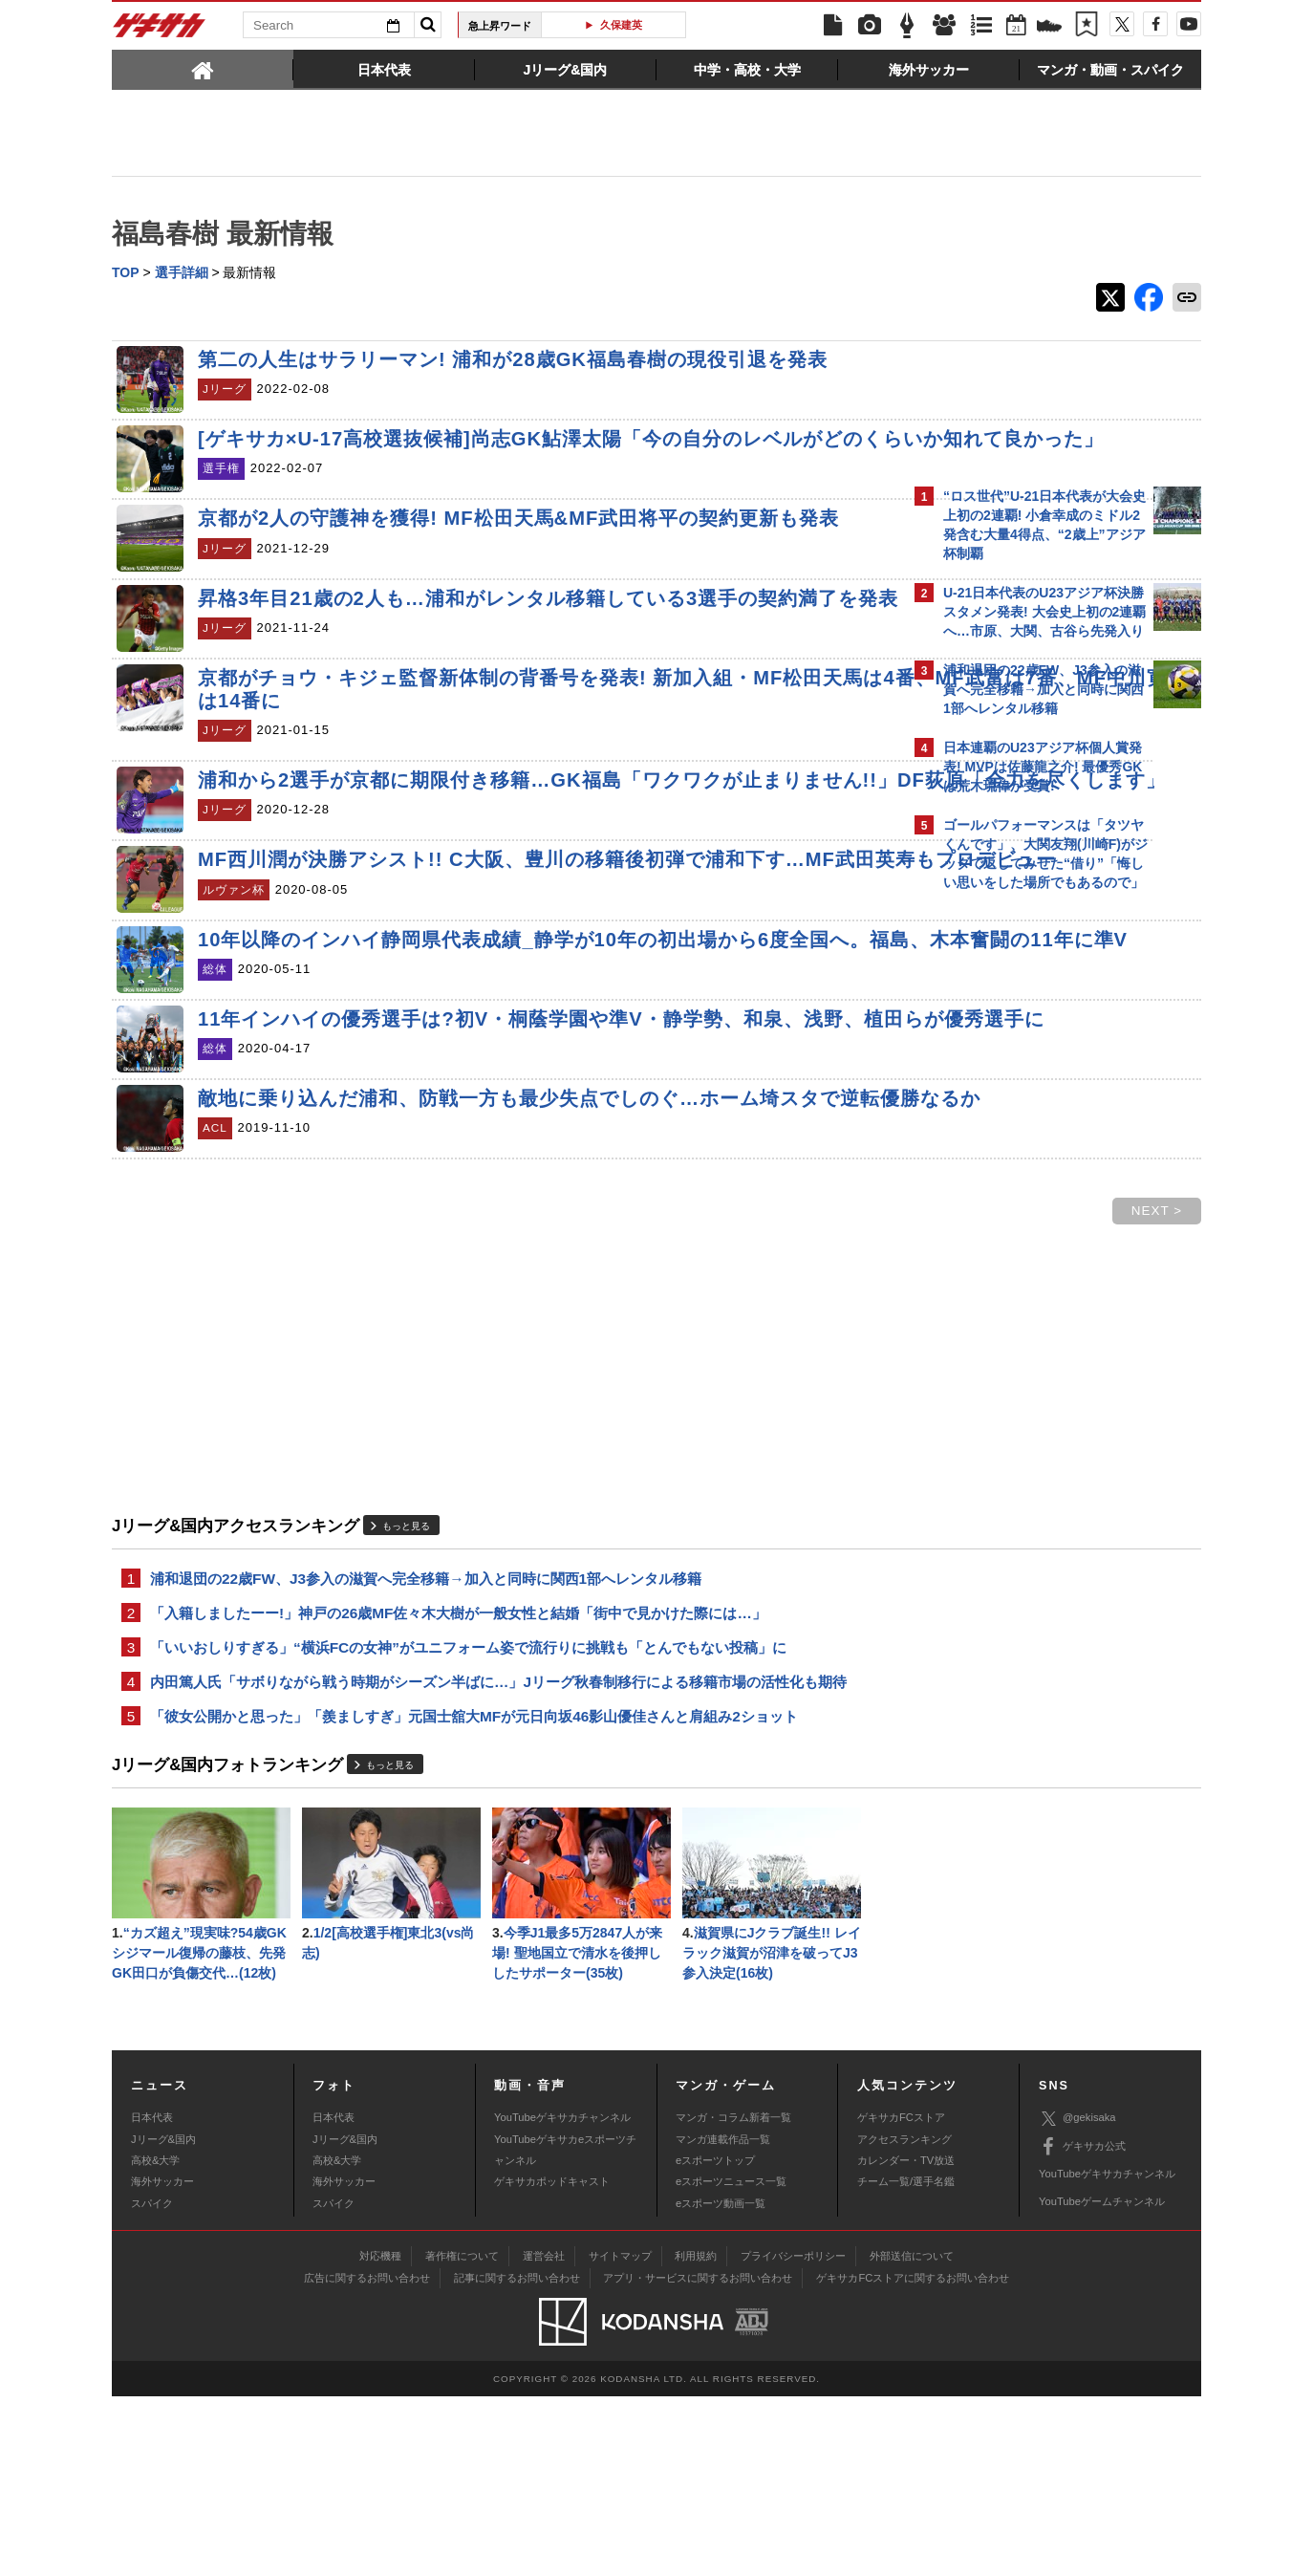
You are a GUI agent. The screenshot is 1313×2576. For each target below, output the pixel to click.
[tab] (202, 69)
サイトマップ (620, 2434)
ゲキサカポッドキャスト (552, 2361)
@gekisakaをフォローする (1020, 1190)
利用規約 (696, 2434)
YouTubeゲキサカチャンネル (562, 2296)
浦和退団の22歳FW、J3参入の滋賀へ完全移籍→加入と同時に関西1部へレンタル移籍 (425, 1743)
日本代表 (152, 2296)
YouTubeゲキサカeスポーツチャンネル (565, 2328)
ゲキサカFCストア (901, 2296)
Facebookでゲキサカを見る (1023, 1230)
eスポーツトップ (715, 2339)
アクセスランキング (904, 2318)
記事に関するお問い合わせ (517, 2456)
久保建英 (621, 25)
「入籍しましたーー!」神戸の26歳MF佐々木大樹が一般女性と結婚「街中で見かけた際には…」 (458, 1779)
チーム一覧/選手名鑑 (906, 2361)
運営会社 (544, 2434)
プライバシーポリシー (793, 2434)
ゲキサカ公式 (1082, 2325)
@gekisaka (1077, 2297)
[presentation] (202, 69)
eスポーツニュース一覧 (731, 2361)
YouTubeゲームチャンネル (1102, 2381)
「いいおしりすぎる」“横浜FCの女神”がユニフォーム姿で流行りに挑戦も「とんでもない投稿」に (468, 1816)
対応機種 (380, 2434)
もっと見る (406, 1689)
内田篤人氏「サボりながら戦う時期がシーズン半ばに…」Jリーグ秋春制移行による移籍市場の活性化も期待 (498, 1852)
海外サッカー (162, 2361)
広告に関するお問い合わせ (367, 2456)
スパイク (152, 2382)
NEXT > (822, 1374)
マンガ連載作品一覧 (723, 2318)
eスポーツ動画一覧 (720, 2382)
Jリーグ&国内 (163, 2318)
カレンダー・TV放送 (906, 2339)
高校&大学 (155, 2339)
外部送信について (912, 2434)
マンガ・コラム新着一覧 (733, 2296)
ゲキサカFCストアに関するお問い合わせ (912, 2456)
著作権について (462, 2434)
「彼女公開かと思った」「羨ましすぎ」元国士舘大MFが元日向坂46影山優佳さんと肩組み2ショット (474, 1888)
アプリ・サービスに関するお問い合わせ (697, 2456)
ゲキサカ (159, 30)
